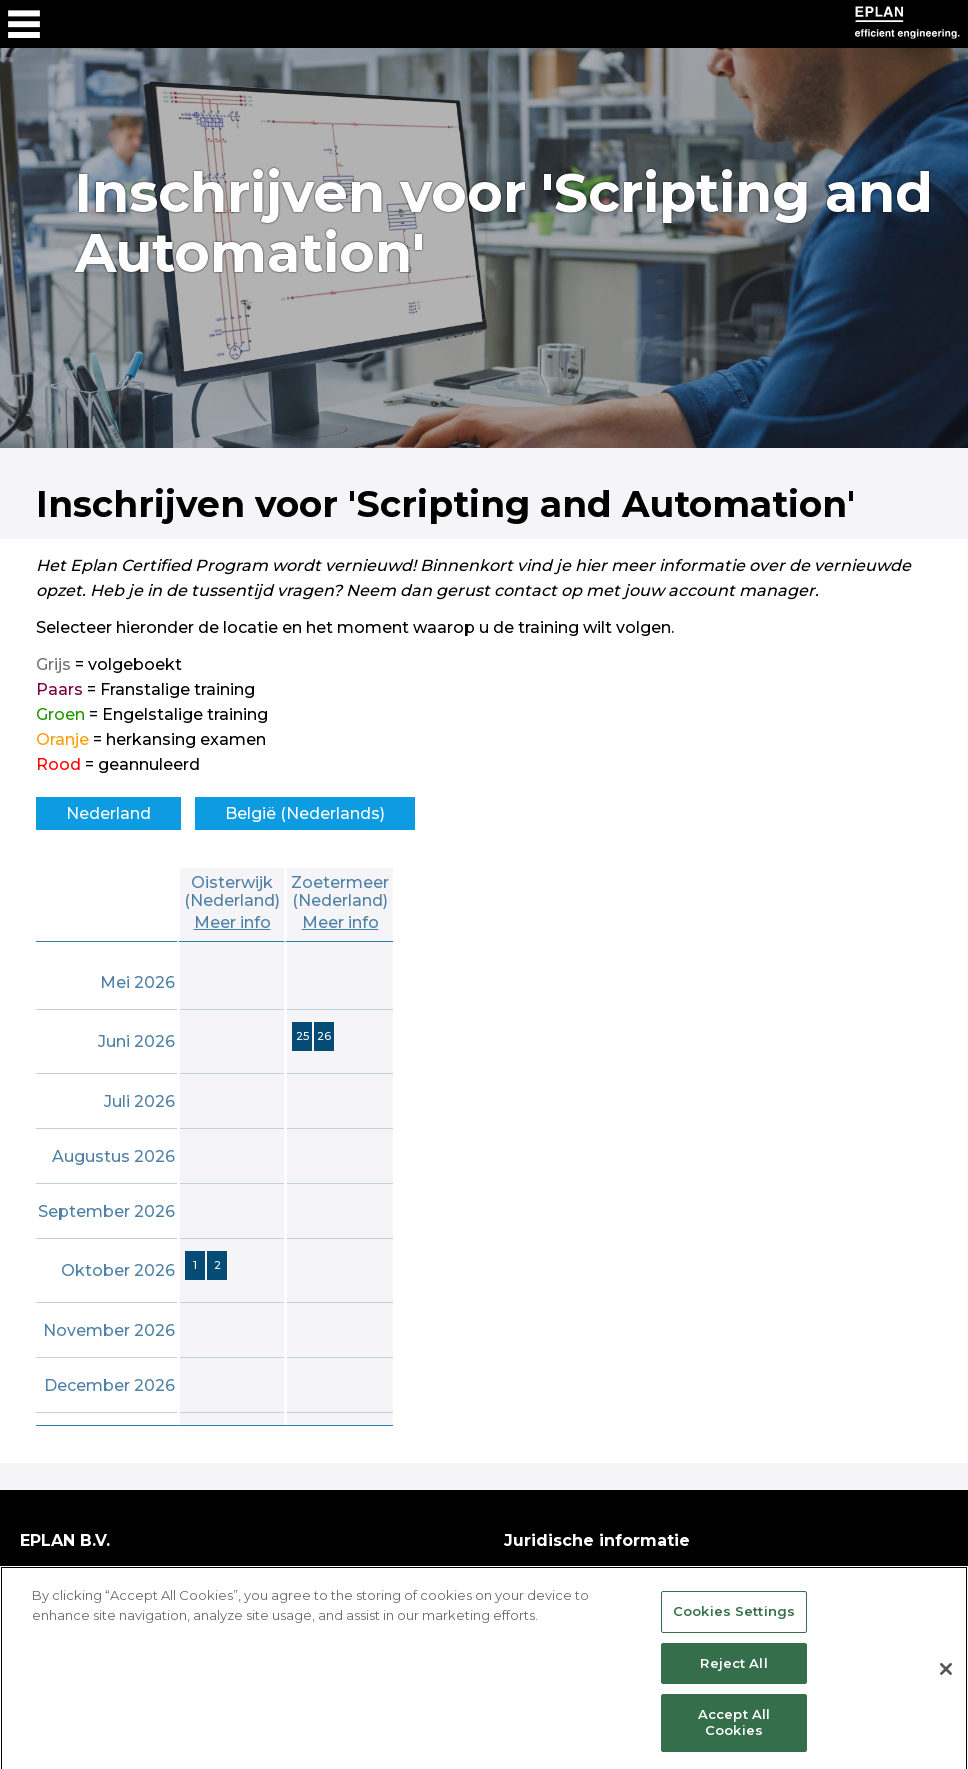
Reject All (733, 1678)
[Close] (946, 1685)
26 (324, 1036)
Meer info (232, 922)
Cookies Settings (734, 1627)
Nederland (108, 813)
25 (302, 1036)
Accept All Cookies (734, 1738)
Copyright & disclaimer (596, 1573)
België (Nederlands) (305, 813)
